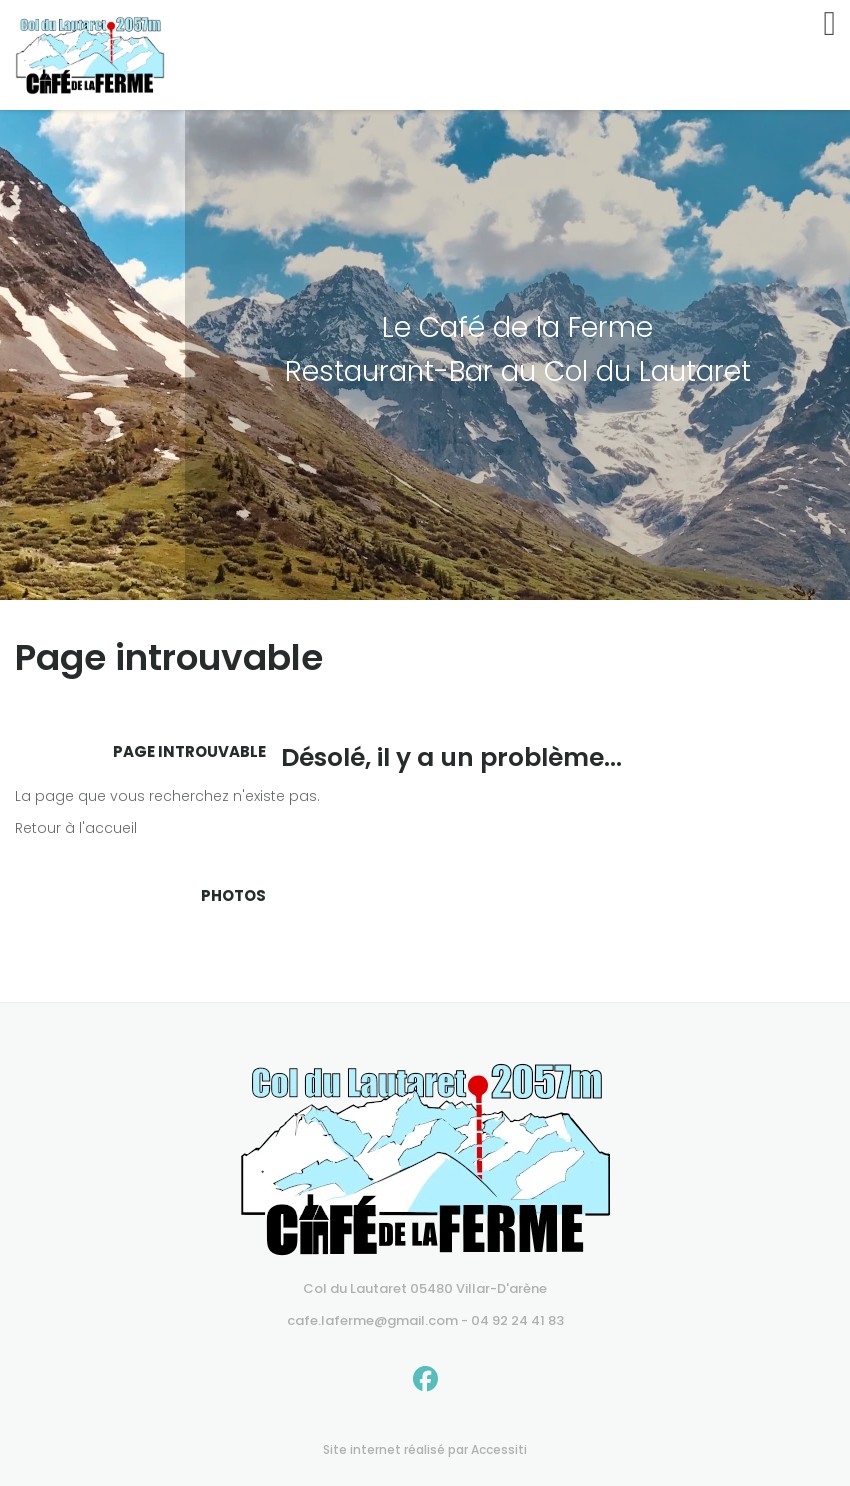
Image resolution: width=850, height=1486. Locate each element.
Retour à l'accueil (76, 828)
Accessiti (499, 1449)
